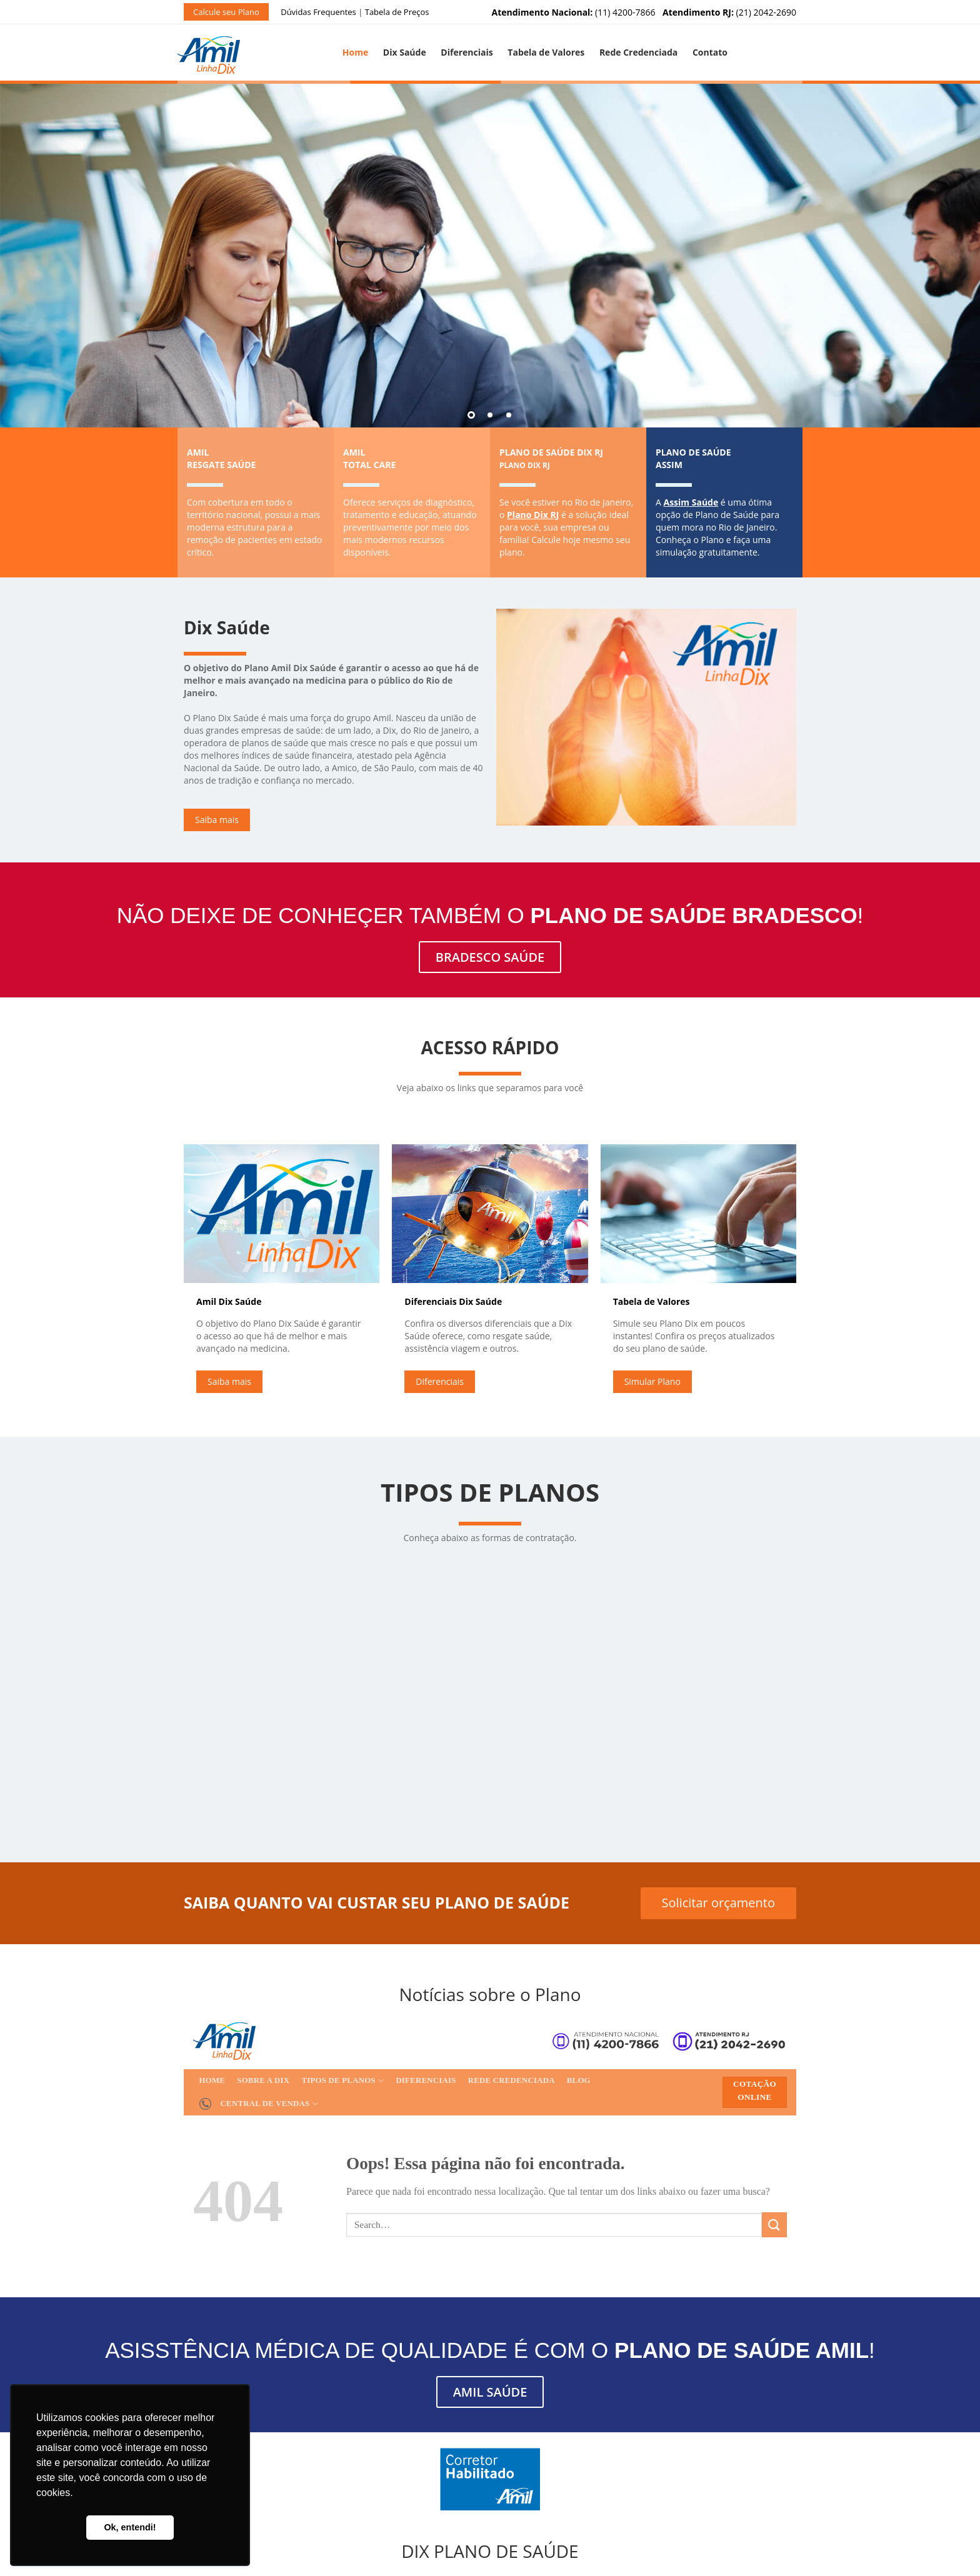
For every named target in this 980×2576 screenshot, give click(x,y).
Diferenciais (466, 52)
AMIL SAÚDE (490, 2392)
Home (355, 52)
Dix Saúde (404, 52)
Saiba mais (217, 820)
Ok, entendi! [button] (130, 2527)
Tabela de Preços (397, 11)
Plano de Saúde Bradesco (694, 915)
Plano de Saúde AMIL (741, 2350)
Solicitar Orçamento (169, 1813)
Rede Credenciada (638, 52)
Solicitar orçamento (718, 1902)
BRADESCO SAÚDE (490, 957)
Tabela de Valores (546, 52)
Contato (710, 52)
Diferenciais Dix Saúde (453, 1301)
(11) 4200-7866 (574, 12)
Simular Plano (652, 1381)
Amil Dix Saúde (228, 1301)
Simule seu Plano (610, 345)
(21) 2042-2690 (729, 12)
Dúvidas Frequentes (318, 11)
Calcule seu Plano (226, 11)
